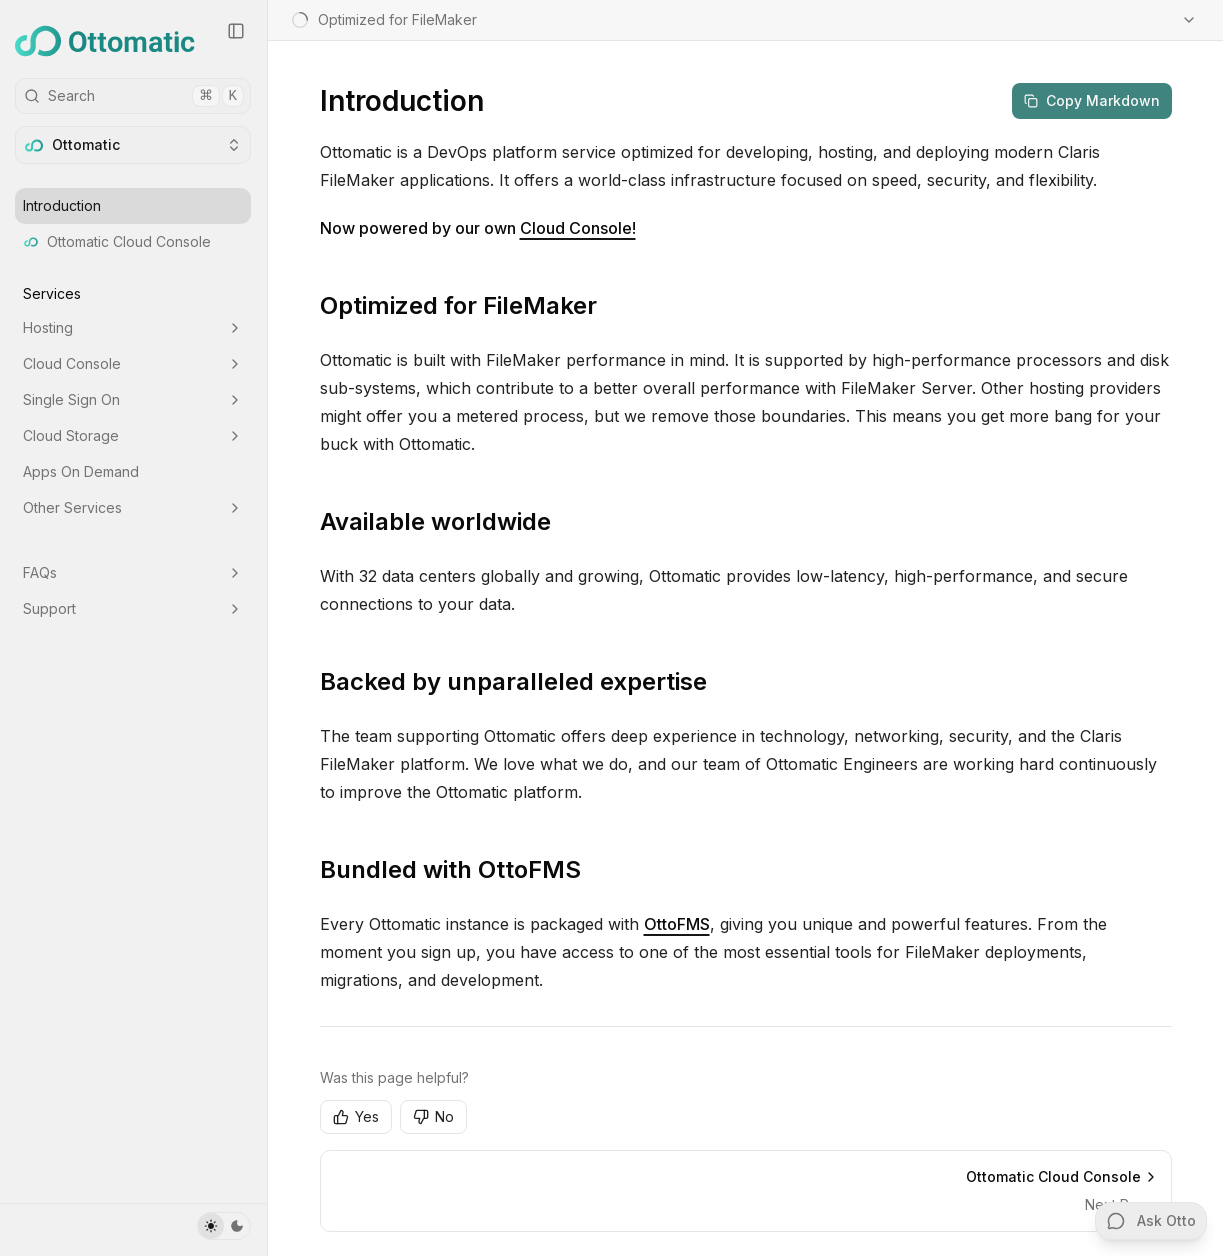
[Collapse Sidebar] (236, 31)
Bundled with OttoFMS (450, 869)
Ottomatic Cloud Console (117, 241)
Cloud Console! (578, 228)
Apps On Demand (81, 471)
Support (133, 608)
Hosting (133, 327)
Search (134, 96)
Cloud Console (133, 363)
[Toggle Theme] (224, 1226)
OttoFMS (677, 924)
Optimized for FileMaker (458, 305)
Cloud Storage (133, 435)
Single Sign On (133, 399)
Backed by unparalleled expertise (513, 681)
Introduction (62, 205)
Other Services (133, 507)
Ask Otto (1151, 1221)
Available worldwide (435, 521)
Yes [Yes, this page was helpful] (356, 1116)
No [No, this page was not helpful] (433, 1116)
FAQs (133, 572)
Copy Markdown (1092, 100)
